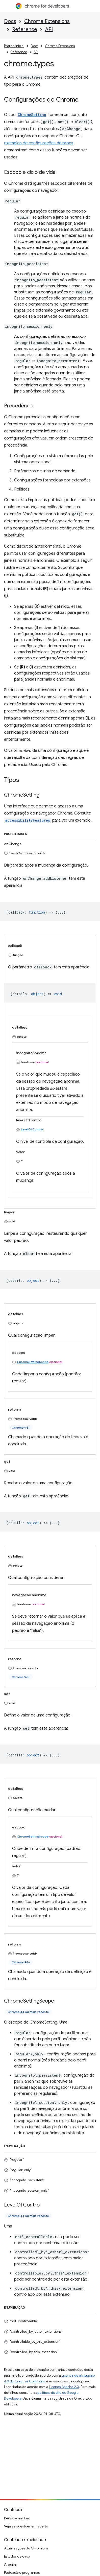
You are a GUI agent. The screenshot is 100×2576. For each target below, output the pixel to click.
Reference (24, 29)
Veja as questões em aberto (26, 2526)
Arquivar (11, 2564)
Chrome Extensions (47, 21)
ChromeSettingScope (32, 1362)
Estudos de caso (17, 2556)
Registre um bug (17, 2518)
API (49, 29)
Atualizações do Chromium (26, 2548)
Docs (10, 21)
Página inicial (14, 46)
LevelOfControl (32, 1129)
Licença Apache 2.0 (64, 2387)
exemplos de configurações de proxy (38, 143)
